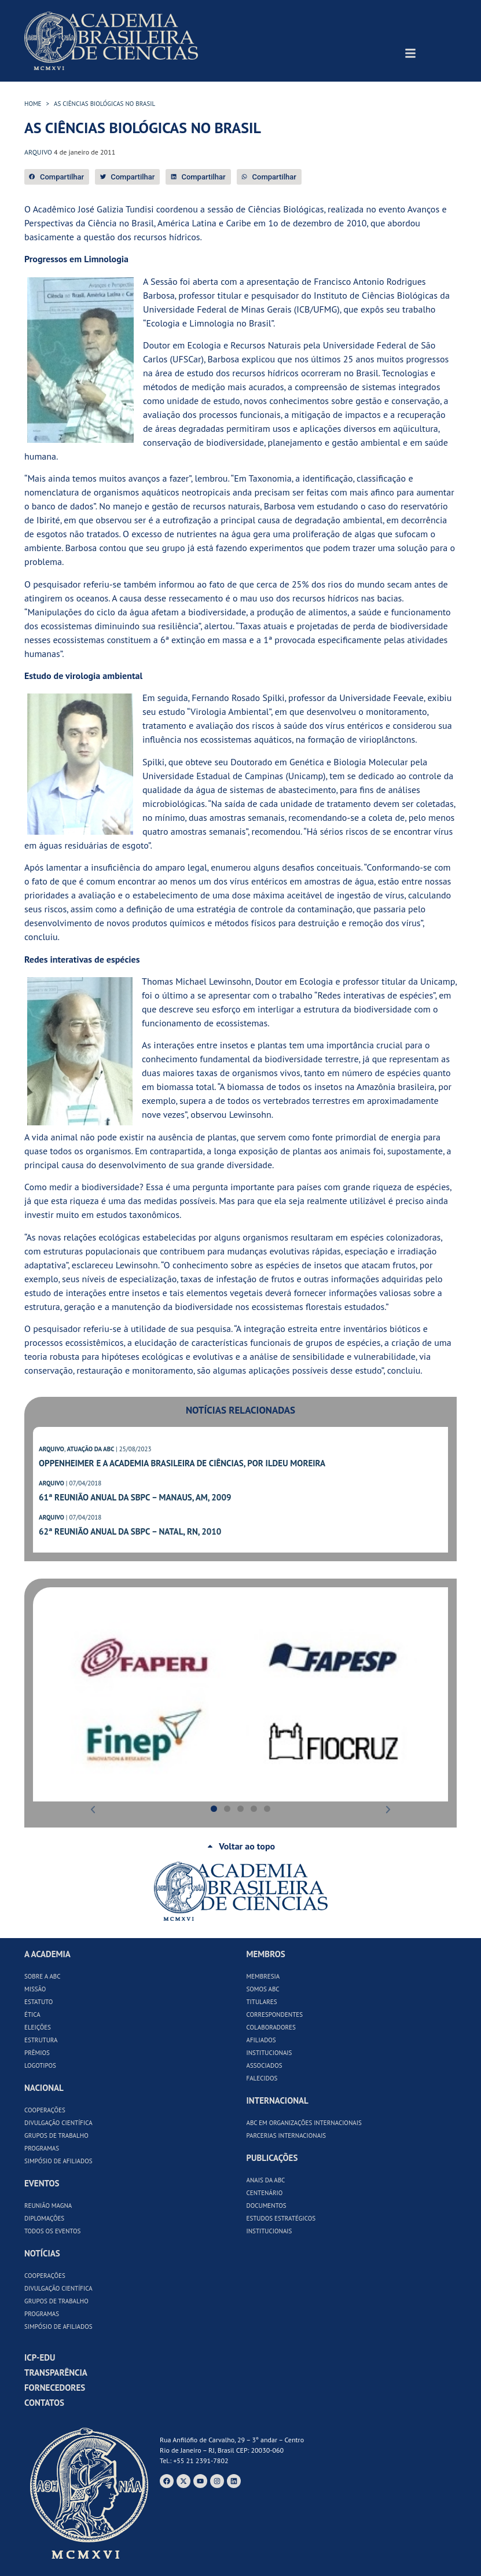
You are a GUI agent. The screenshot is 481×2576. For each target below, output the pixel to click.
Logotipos (40, 2065)
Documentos (267, 2205)
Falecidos (262, 2078)
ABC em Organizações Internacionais (304, 2123)
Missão (35, 1989)
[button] (56, 177)
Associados (264, 2065)
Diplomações (44, 2218)
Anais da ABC (266, 2180)
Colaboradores (271, 2027)
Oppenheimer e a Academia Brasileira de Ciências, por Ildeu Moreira (182, 1463)
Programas (41, 2148)
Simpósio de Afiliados (58, 2161)
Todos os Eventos (52, 2231)
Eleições (37, 2027)
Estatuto (38, 2002)
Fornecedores (54, 2387)
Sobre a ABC (42, 1976)
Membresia (263, 1976)
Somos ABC (263, 1989)
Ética (32, 2014)
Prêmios (37, 2053)
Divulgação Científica (58, 2123)
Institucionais (269, 2053)
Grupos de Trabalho (56, 2135)
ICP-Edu (39, 2357)
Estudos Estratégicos (281, 2218)
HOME (33, 104)
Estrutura (41, 2040)
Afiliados (261, 2040)
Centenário (265, 2193)
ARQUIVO (51, 1449)
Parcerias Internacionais (286, 2135)
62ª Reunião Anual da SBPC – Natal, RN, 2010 (130, 1531)
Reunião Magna (48, 2205)
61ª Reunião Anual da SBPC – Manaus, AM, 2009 (135, 1497)
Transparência (55, 2372)
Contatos (44, 2402)
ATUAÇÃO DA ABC (90, 1449)
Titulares (262, 2002)
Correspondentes (275, 2014)
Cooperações (44, 2110)
